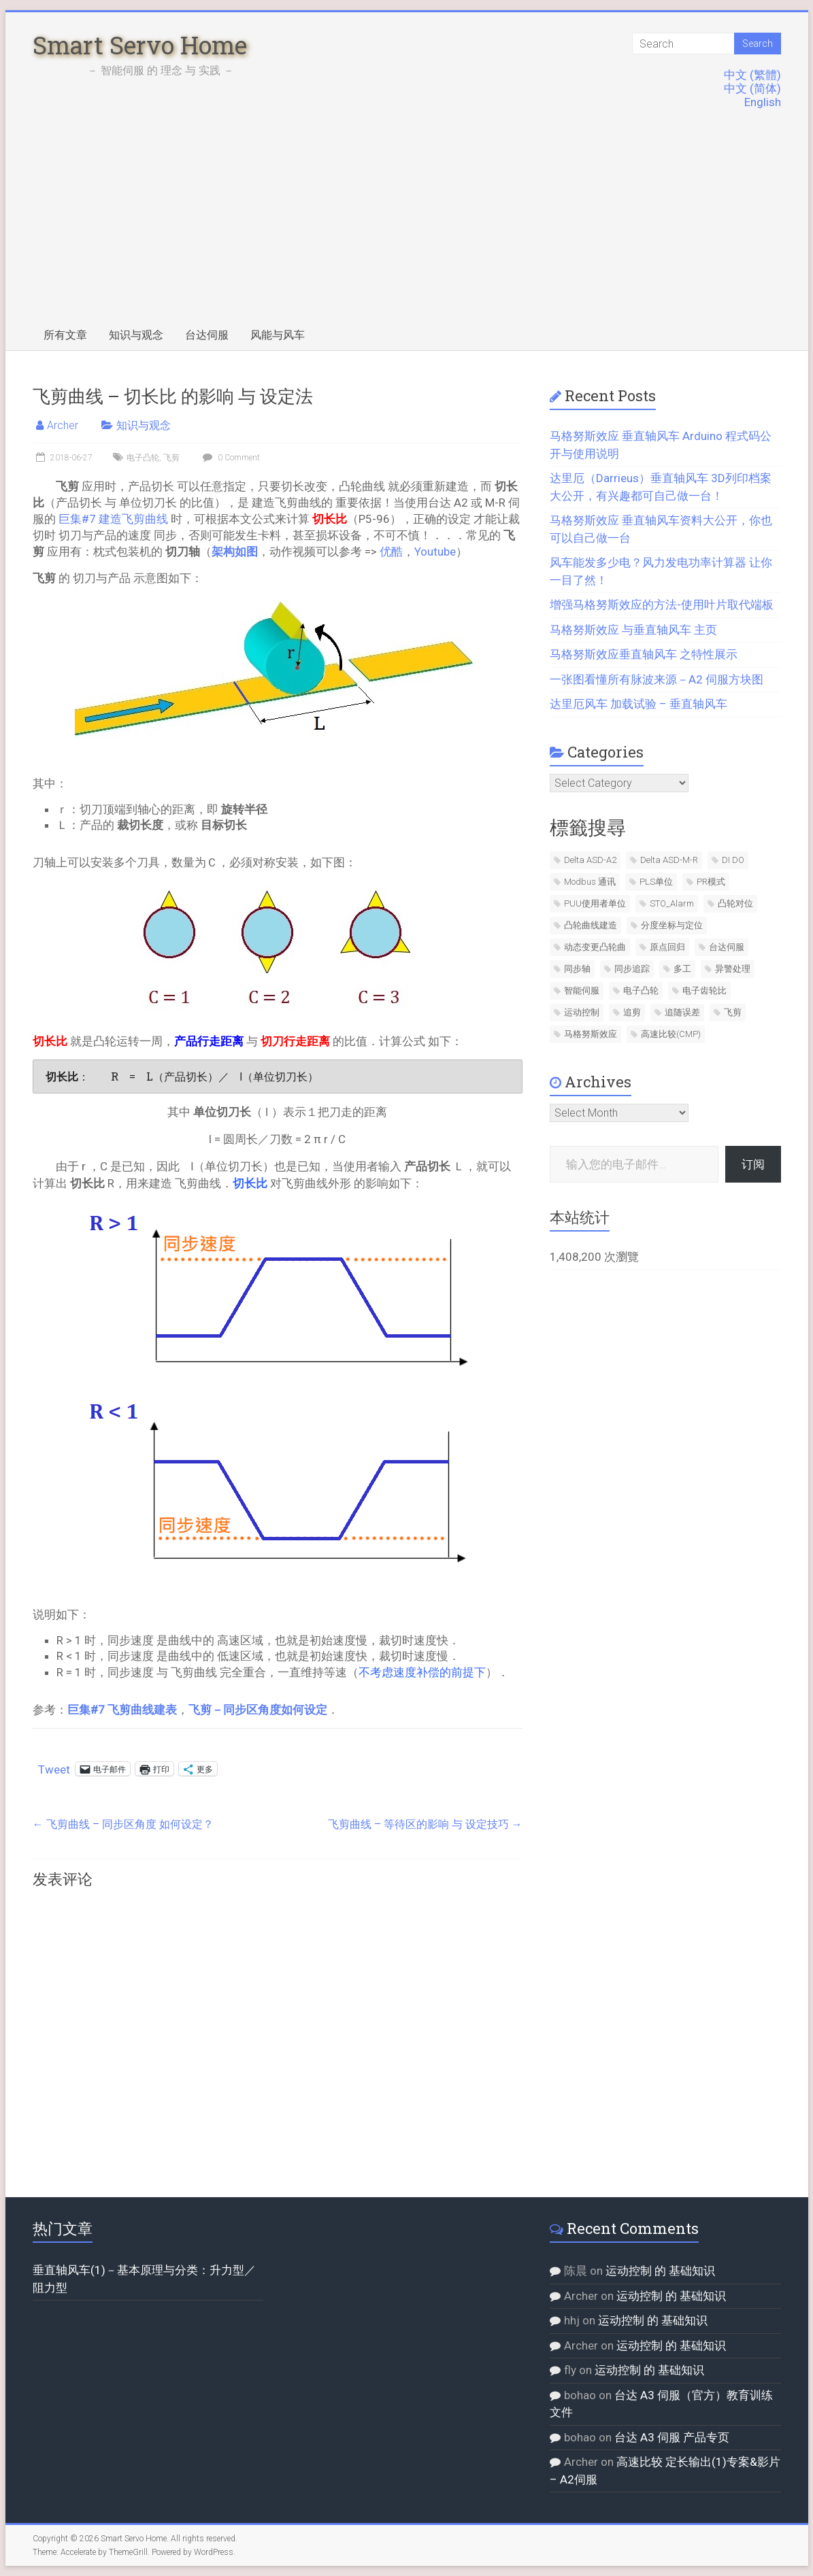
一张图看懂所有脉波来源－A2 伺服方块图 (656, 679)
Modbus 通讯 (590, 882)
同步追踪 (632, 969)
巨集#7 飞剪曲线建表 (122, 1709)
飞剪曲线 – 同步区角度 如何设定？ (123, 1824)
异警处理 (732, 969)
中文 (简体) (752, 88)
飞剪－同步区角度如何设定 (257, 1709)
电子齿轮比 (704, 990)
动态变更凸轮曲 (595, 947)
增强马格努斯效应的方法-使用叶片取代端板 (662, 604)
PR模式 (711, 882)
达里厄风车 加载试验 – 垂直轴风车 (638, 704)
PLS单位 (656, 882)
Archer (62, 425)
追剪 (632, 1012)
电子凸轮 (143, 457)
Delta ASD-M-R (669, 860)
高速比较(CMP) (671, 1034)
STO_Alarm (672, 903)
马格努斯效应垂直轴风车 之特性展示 (643, 654)
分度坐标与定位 (672, 925)
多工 (682, 969)
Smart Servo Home (140, 45)
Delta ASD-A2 (590, 860)
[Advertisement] (406, 218)
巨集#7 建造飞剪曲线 (113, 519)
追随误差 (682, 1012)
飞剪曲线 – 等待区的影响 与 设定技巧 (425, 1824)
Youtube (435, 551)
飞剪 (171, 457)
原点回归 (667, 947)
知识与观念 (136, 334)
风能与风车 (277, 334)
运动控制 (581, 1012)
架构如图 (235, 551)
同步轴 (577, 969)
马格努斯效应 (590, 1034)
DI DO (733, 860)
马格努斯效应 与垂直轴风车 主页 (633, 630)
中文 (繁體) (752, 75)
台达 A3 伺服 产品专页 (671, 2437)
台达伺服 (207, 334)
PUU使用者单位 (595, 903)
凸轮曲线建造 (590, 925)
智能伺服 (581, 990)
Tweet (54, 1768)
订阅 (753, 1164)
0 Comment (229, 457)
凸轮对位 (735, 903)
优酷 (391, 551)
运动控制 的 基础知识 (660, 2270)
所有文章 (65, 334)
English (762, 102)
